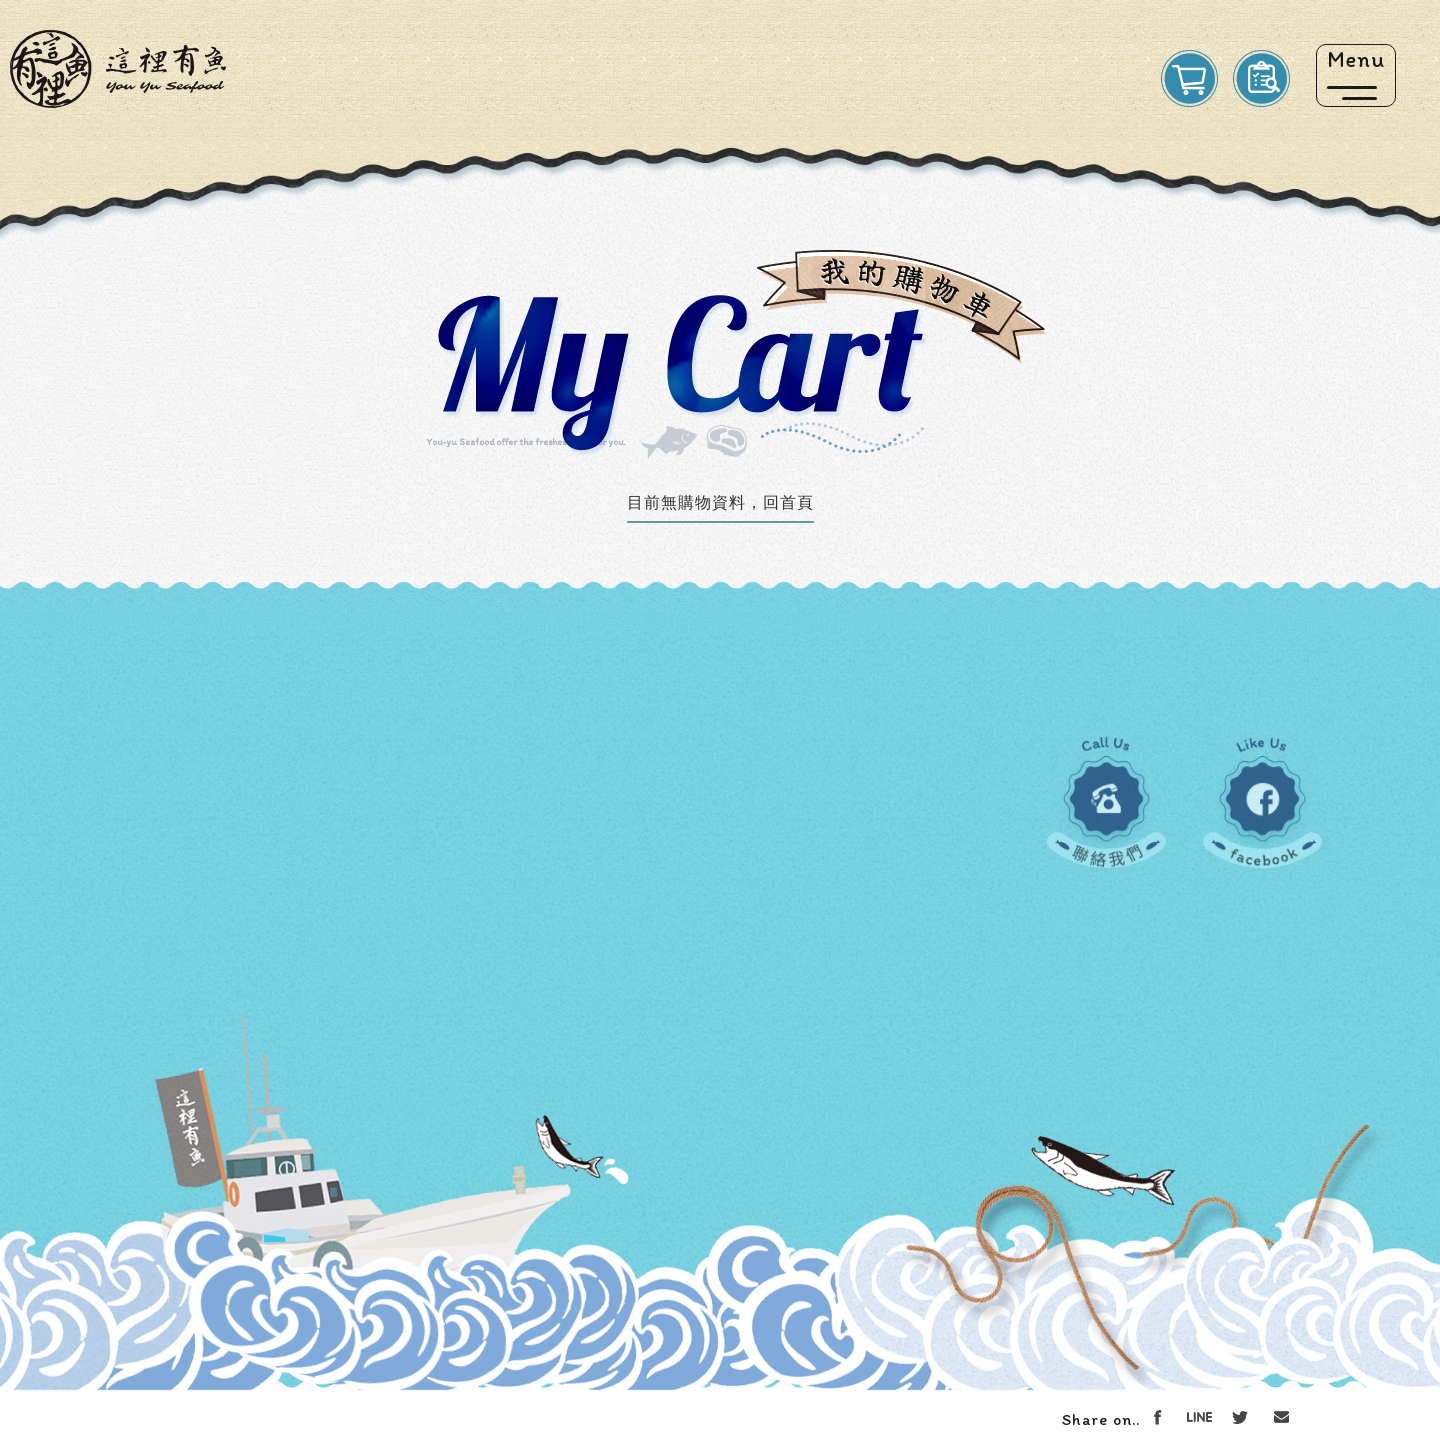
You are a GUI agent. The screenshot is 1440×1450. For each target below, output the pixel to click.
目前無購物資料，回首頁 (720, 502)
